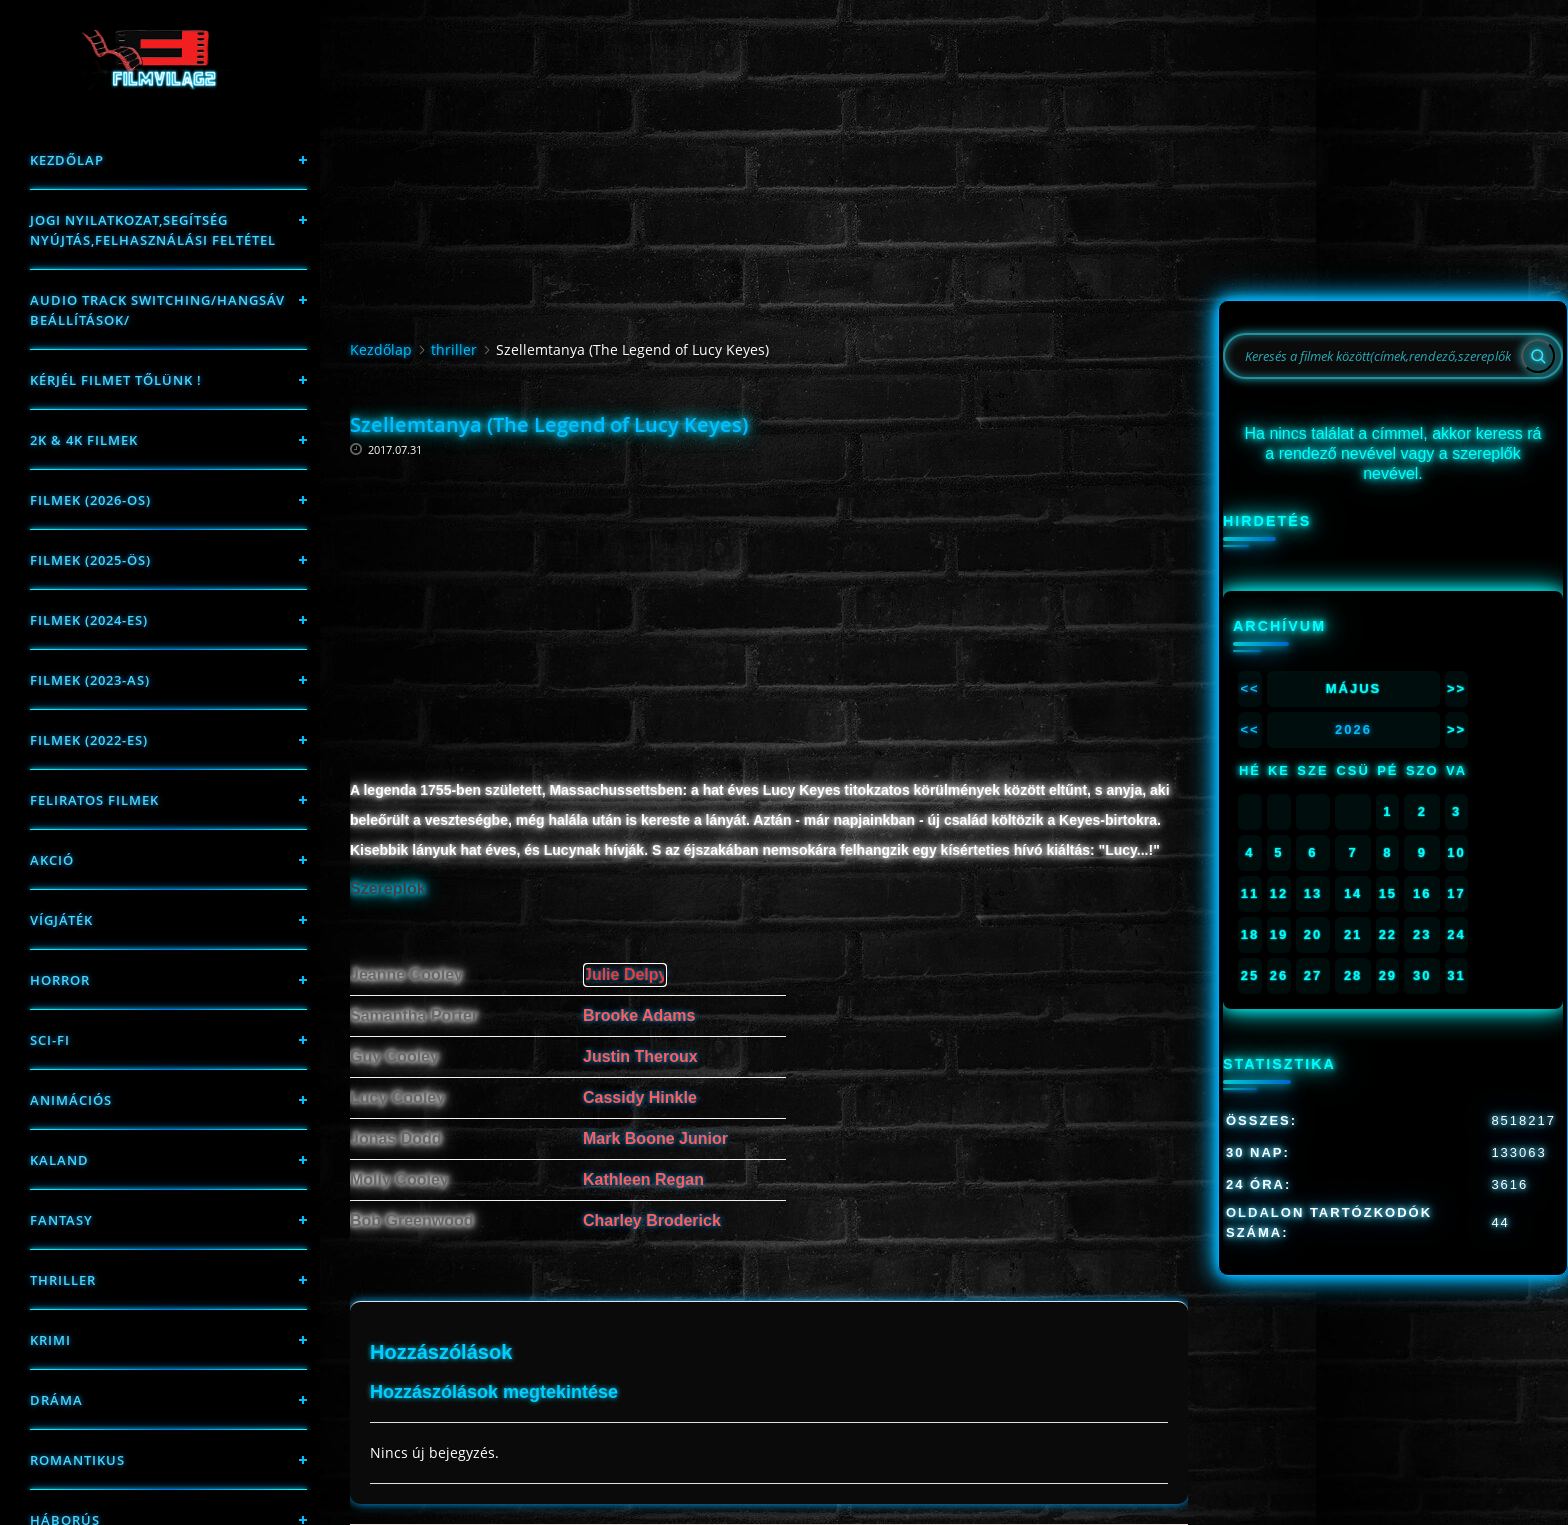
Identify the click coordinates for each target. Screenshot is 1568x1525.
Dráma (56, 1400)
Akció (52, 860)
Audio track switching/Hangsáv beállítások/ (157, 310)
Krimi (50, 1340)
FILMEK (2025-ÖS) (90, 560)
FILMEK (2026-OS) (90, 500)
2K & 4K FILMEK (84, 440)
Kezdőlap (67, 160)
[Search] (1538, 356)
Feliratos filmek (94, 800)
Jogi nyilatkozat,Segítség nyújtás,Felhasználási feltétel (153, 230)
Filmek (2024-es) (89, 620)
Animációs (71, 1100)
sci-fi (50, 1040)
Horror (60, 980)
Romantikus (77, 1460)
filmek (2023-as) (90, 680)
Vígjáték (61, 920)
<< (1249, 688)
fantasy (61, 1220)
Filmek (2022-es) (89, 740)
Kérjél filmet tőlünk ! (116, 380)
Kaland (59, 1160)
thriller (63, 1280)
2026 (1353, 729)
